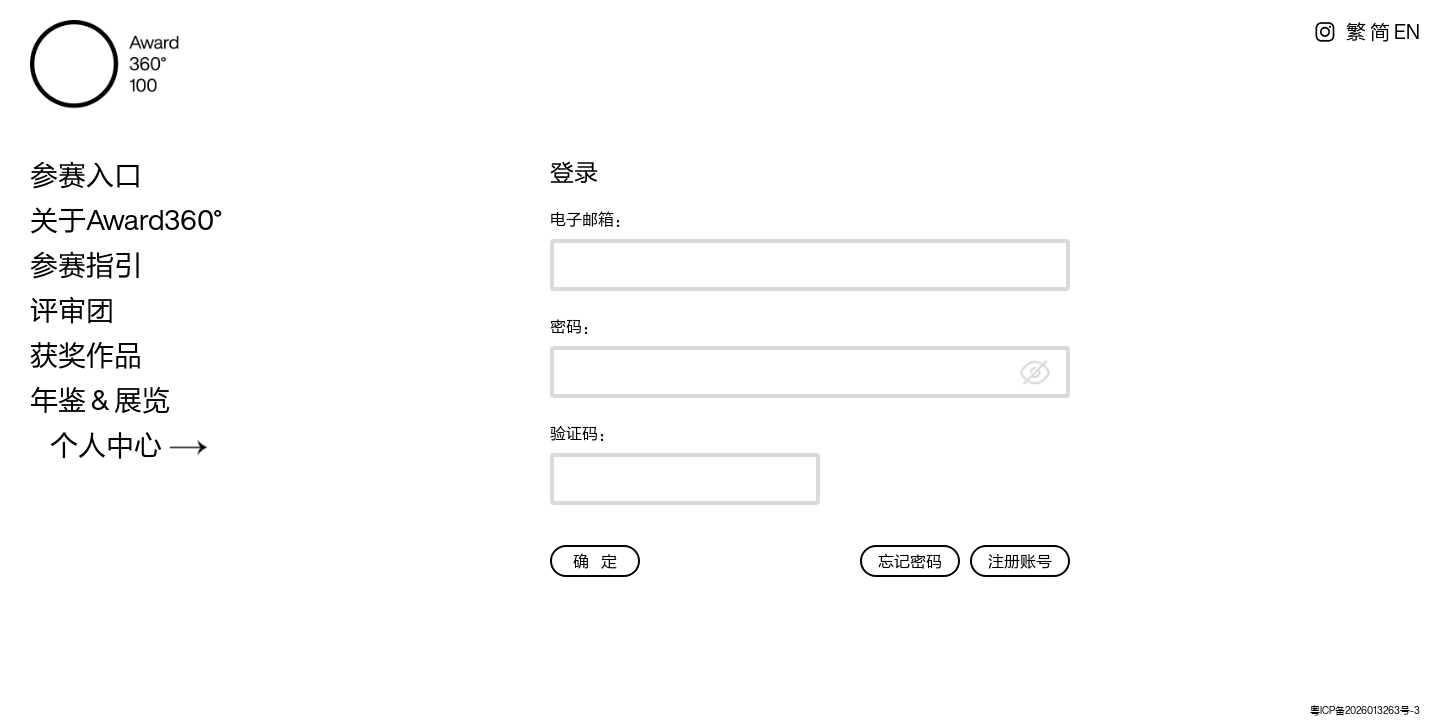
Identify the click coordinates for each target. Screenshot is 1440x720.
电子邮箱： (590, 219)
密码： (574, 326)
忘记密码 (910, 561)
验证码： (582, 433)
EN (1407, 31)
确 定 (595, 561)
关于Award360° (126, 220)
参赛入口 (86, 175)
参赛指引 (86, 265)
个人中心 (106, 445)
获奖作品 (86, 355)
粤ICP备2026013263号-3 (1365, 710)
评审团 (72, 310)
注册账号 (1020, 561)
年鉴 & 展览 (100, 400)
